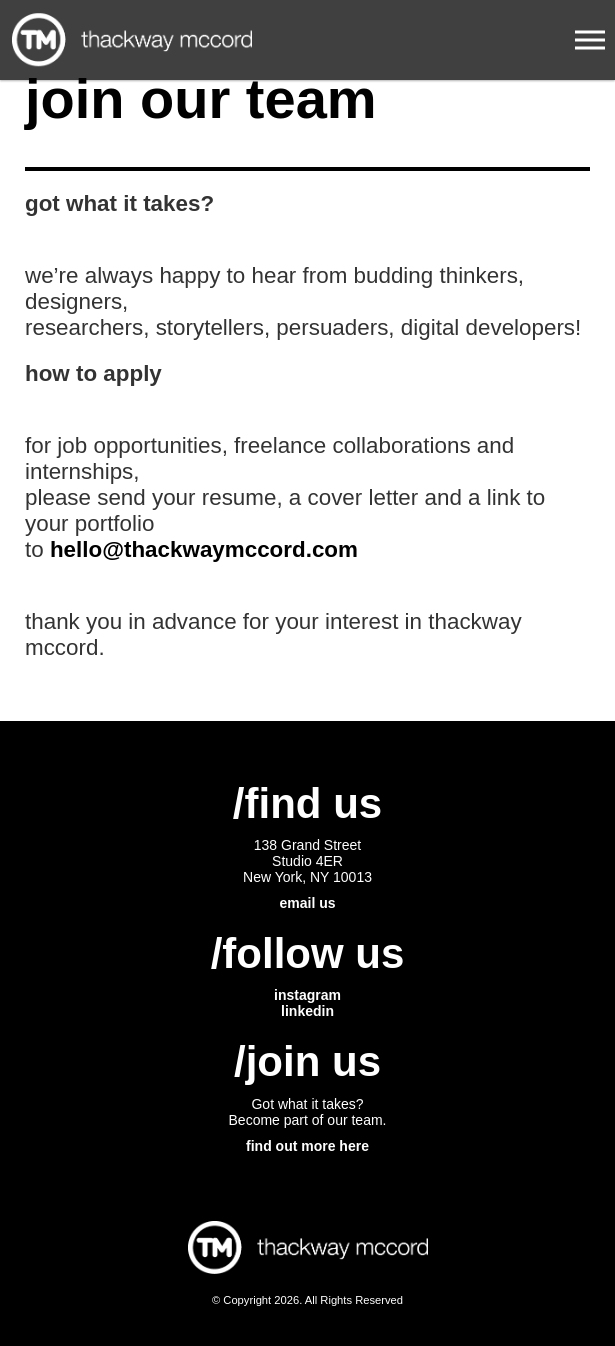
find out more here (307, 1146)
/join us (307, 1061)
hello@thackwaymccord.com (204, 549)
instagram (307, 995)
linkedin (307, 1011)
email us (307, 903)
